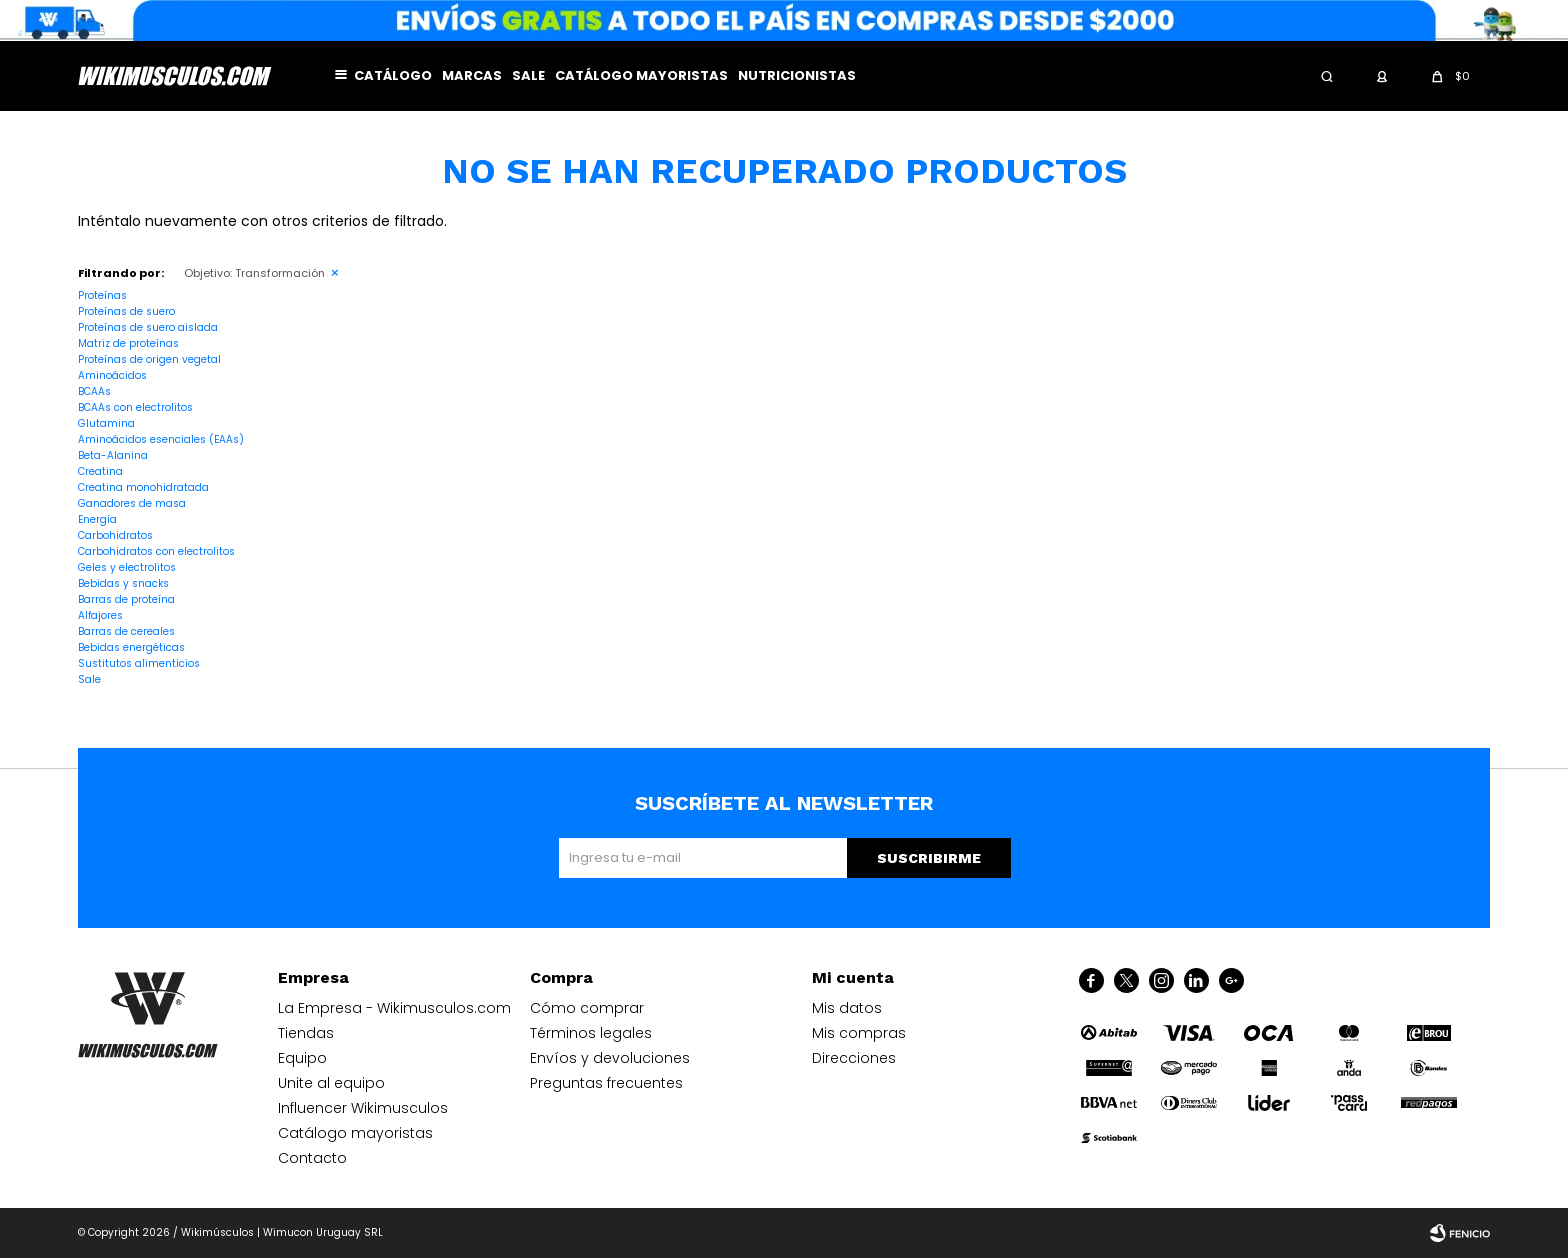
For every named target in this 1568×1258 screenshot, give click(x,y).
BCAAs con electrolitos (135, 407)
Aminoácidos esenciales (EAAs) (161, 439)
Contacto (312, 1158)
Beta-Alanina (113, 455)
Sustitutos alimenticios (139, 663)
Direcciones (854, 1058)
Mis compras (859, 1033)
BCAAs (94, 391)
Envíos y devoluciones (610, 1058)
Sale (528, 75)
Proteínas (102, 295)
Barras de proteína (126, 599)
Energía (97, 519)
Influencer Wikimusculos (363, 1108)
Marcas (472, 75)
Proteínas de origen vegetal (149, 359)
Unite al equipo (331, 1083)
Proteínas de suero (126, 311)
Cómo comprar (587, 1008)
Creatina (100, 471)
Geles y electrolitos (127, 567)
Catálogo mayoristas (641, 75)
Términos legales (591, 1033)
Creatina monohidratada (143, 487)
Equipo (302, 1058)
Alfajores (100, 615)
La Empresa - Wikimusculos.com (394, 1008)
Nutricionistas (797, 75)
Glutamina (106, 423)
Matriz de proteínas (128, 343)
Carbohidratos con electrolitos (156, 551)
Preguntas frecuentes (606, 1083)
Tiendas (306, 1033)
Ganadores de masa (132, 503)
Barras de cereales (126, 631)
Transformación (254, 273)
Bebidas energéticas (131, 647)
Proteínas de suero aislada (148, 327)
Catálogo (393, 75)
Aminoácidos (112, 375)
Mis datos (847, 1008)
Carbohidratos (115, 535)
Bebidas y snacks (123, 583)
